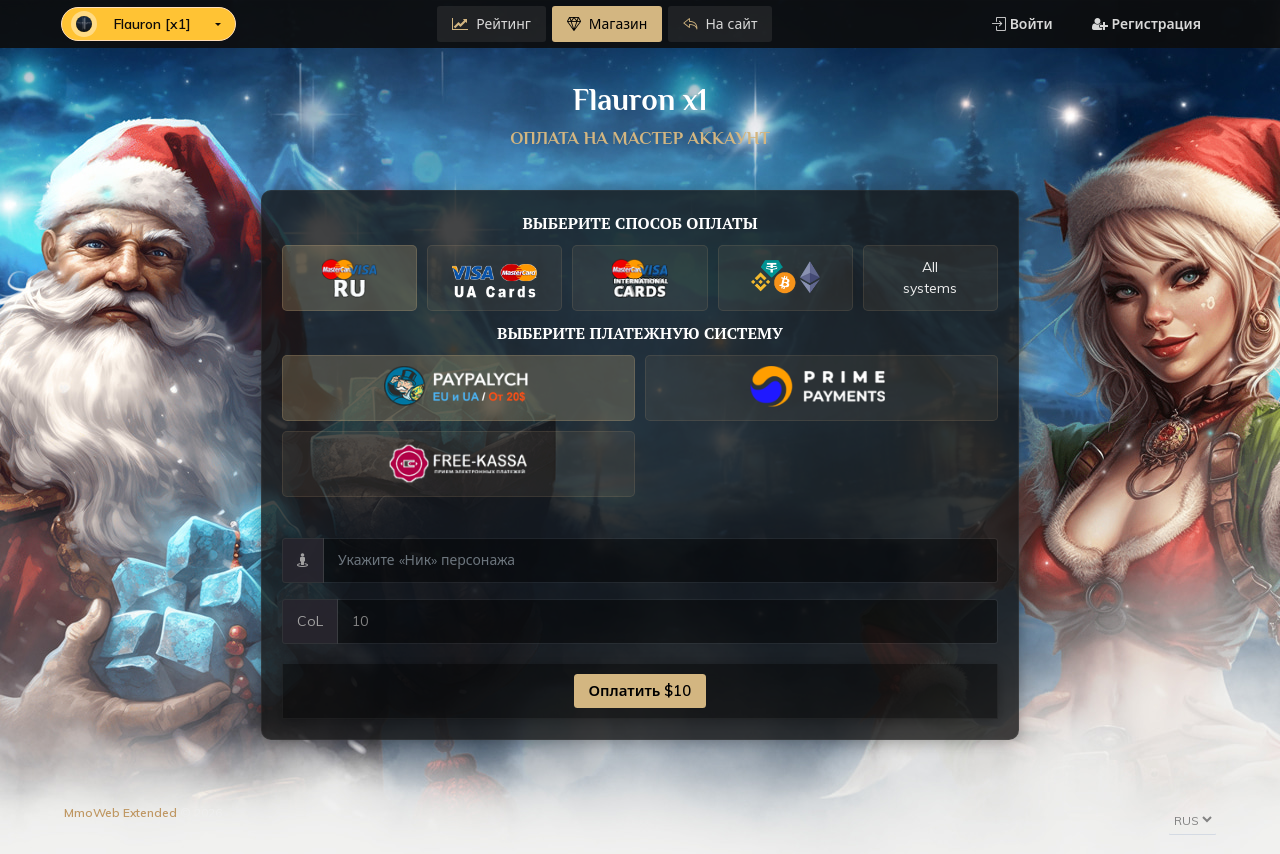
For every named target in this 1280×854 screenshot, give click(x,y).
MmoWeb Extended (120, 812)
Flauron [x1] (133, 24)
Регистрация (1146, 24)
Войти (1022, 24)
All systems (930, 278)
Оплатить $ (640, 690)
